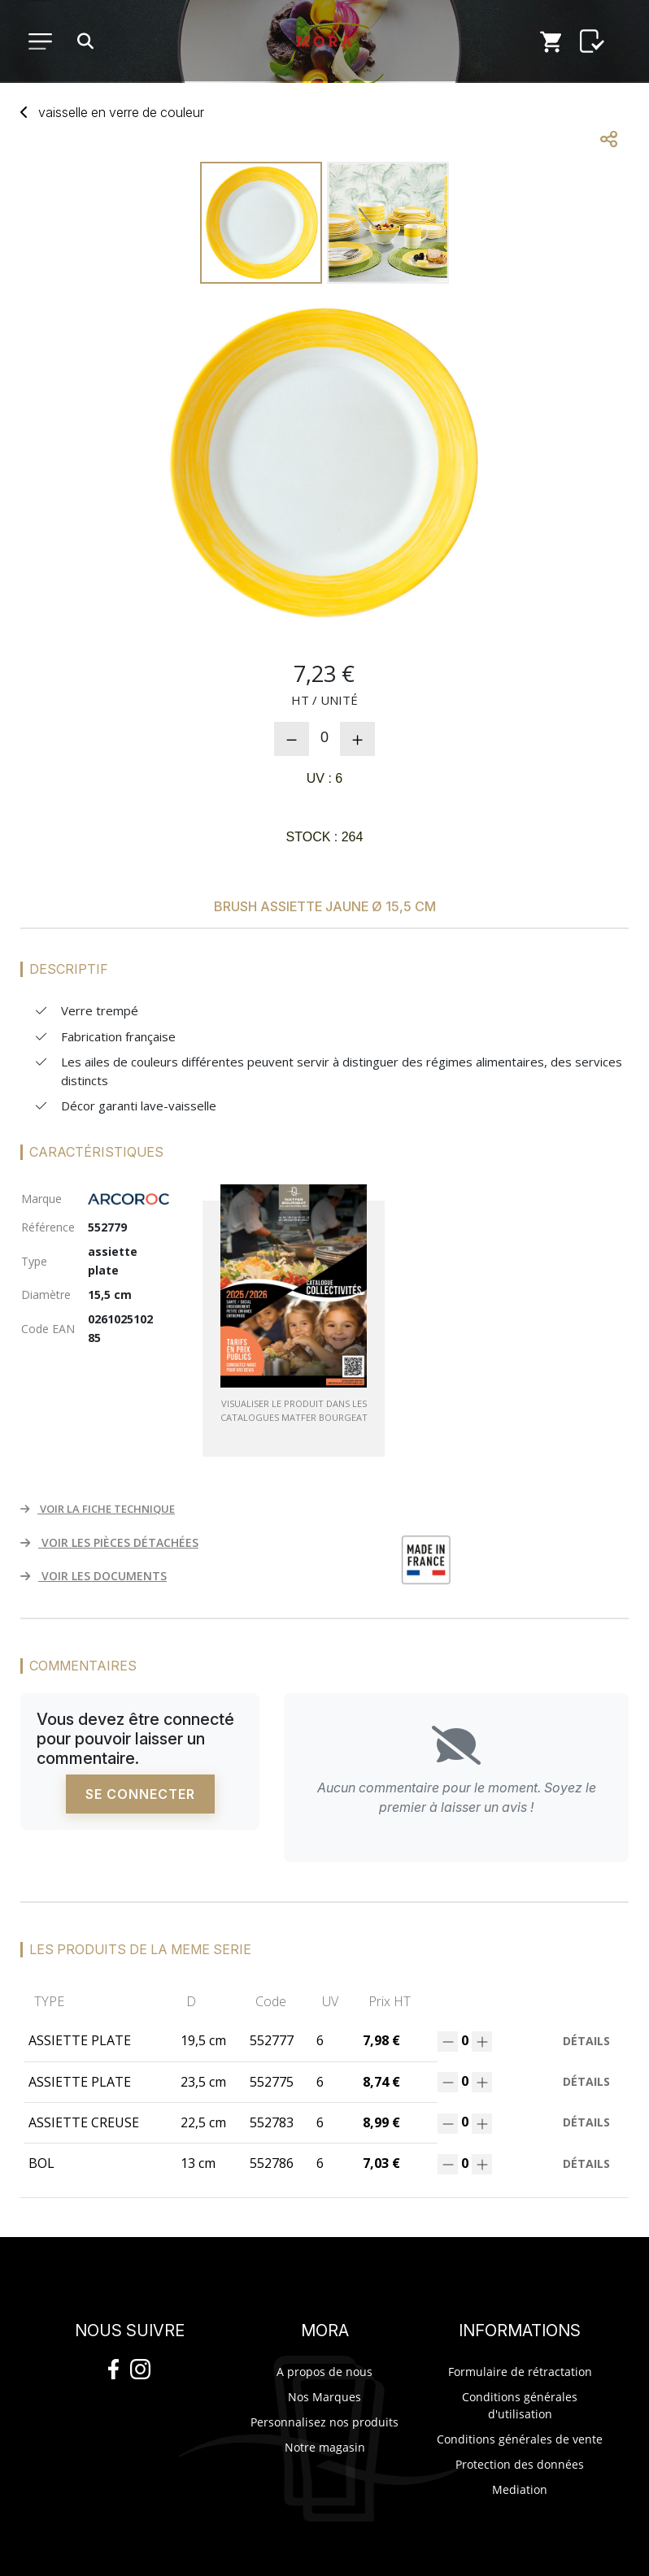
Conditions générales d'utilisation (519, 2405)
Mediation (519, 2489)
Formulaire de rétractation (520, 2371)
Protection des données (519, 2464)
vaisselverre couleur (121, 112)
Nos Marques (324, 2396)
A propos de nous (324, 2371)
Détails (586, 2040)
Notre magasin (325, 2447)
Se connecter (140, 1794)
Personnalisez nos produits (324, 2422)
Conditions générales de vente (520, 2439)
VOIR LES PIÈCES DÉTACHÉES (109, 1542)
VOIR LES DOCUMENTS (93, 1575)
